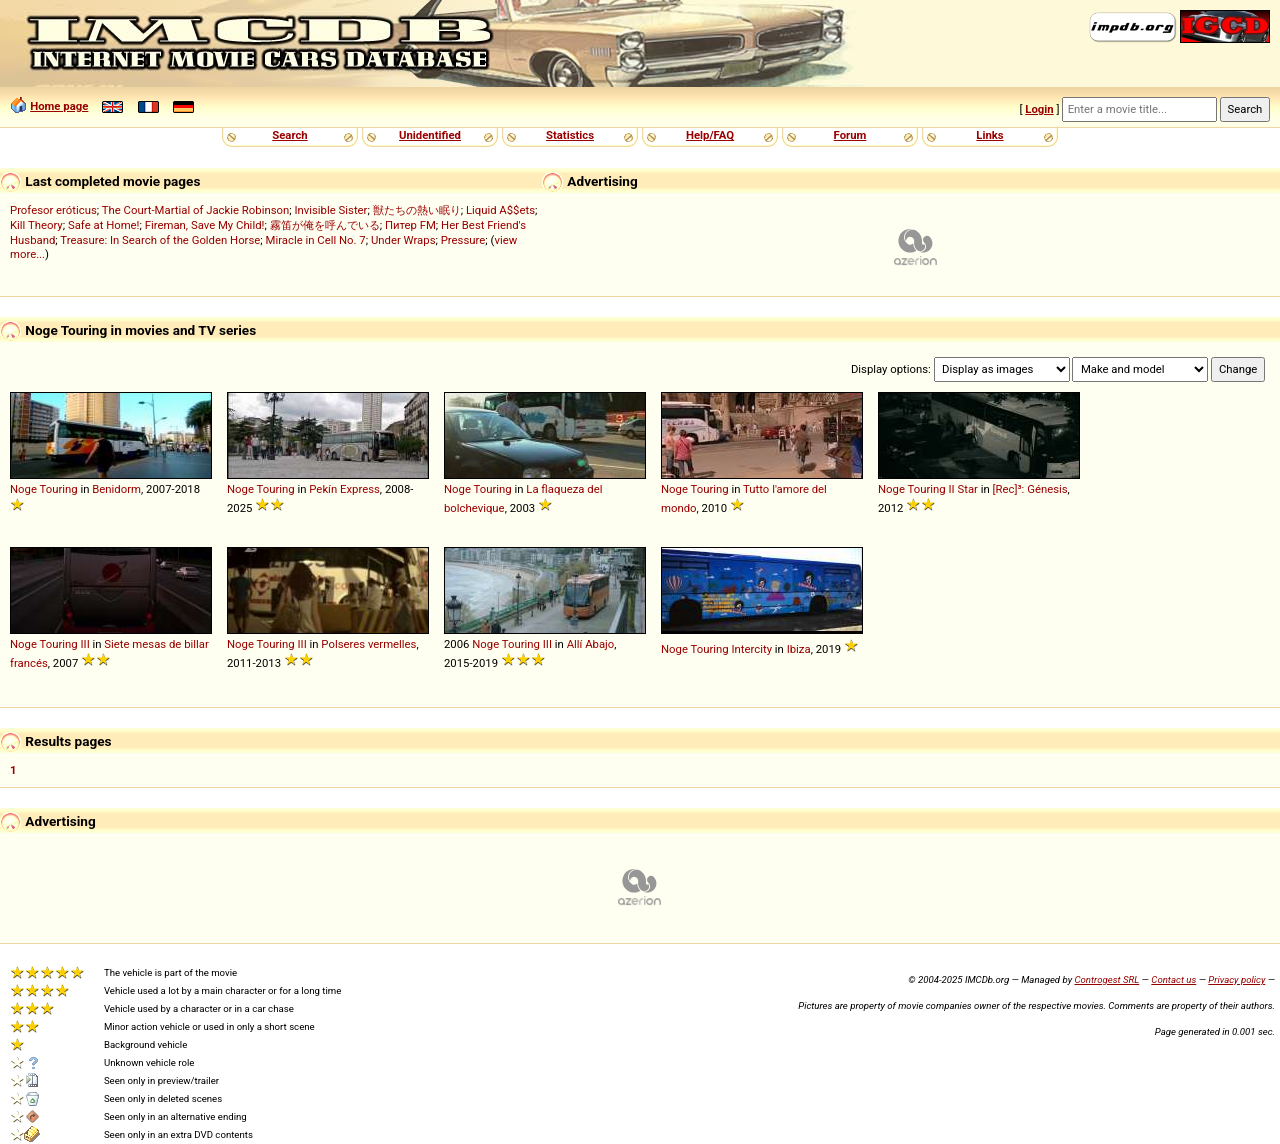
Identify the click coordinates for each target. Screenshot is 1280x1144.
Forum (850, 135)
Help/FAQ (710, 135)
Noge (23, 489)
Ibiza (799, 649)
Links (989, 135)
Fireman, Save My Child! (205, 225)
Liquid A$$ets (500, 210)
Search (289, 135)
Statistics (570, 135)
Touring (59, 489)
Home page (59, 106)
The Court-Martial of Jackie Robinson (195, 210)
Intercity (751, 649)
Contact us (1173, 979)
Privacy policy (1236, 979)
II (951, 489)
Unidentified (430, 135)
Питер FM (410, 225)
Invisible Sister (330, 210)
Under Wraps (403, 240)
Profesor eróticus (53, 210)
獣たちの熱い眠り (417, 210)
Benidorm (116, 489)
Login (1039, 109)
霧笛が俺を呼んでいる (325, 225)
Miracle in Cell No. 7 (316, 240)
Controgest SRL (1106, 979)
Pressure (463, 240)
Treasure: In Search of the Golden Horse (160, 240)
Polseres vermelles (368, 644)
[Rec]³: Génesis (1030, 489)
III (84, 644)
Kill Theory (36, 225)
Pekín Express (344, 489)
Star (967, 489)
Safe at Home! (104, 225)
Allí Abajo (591, 644)
